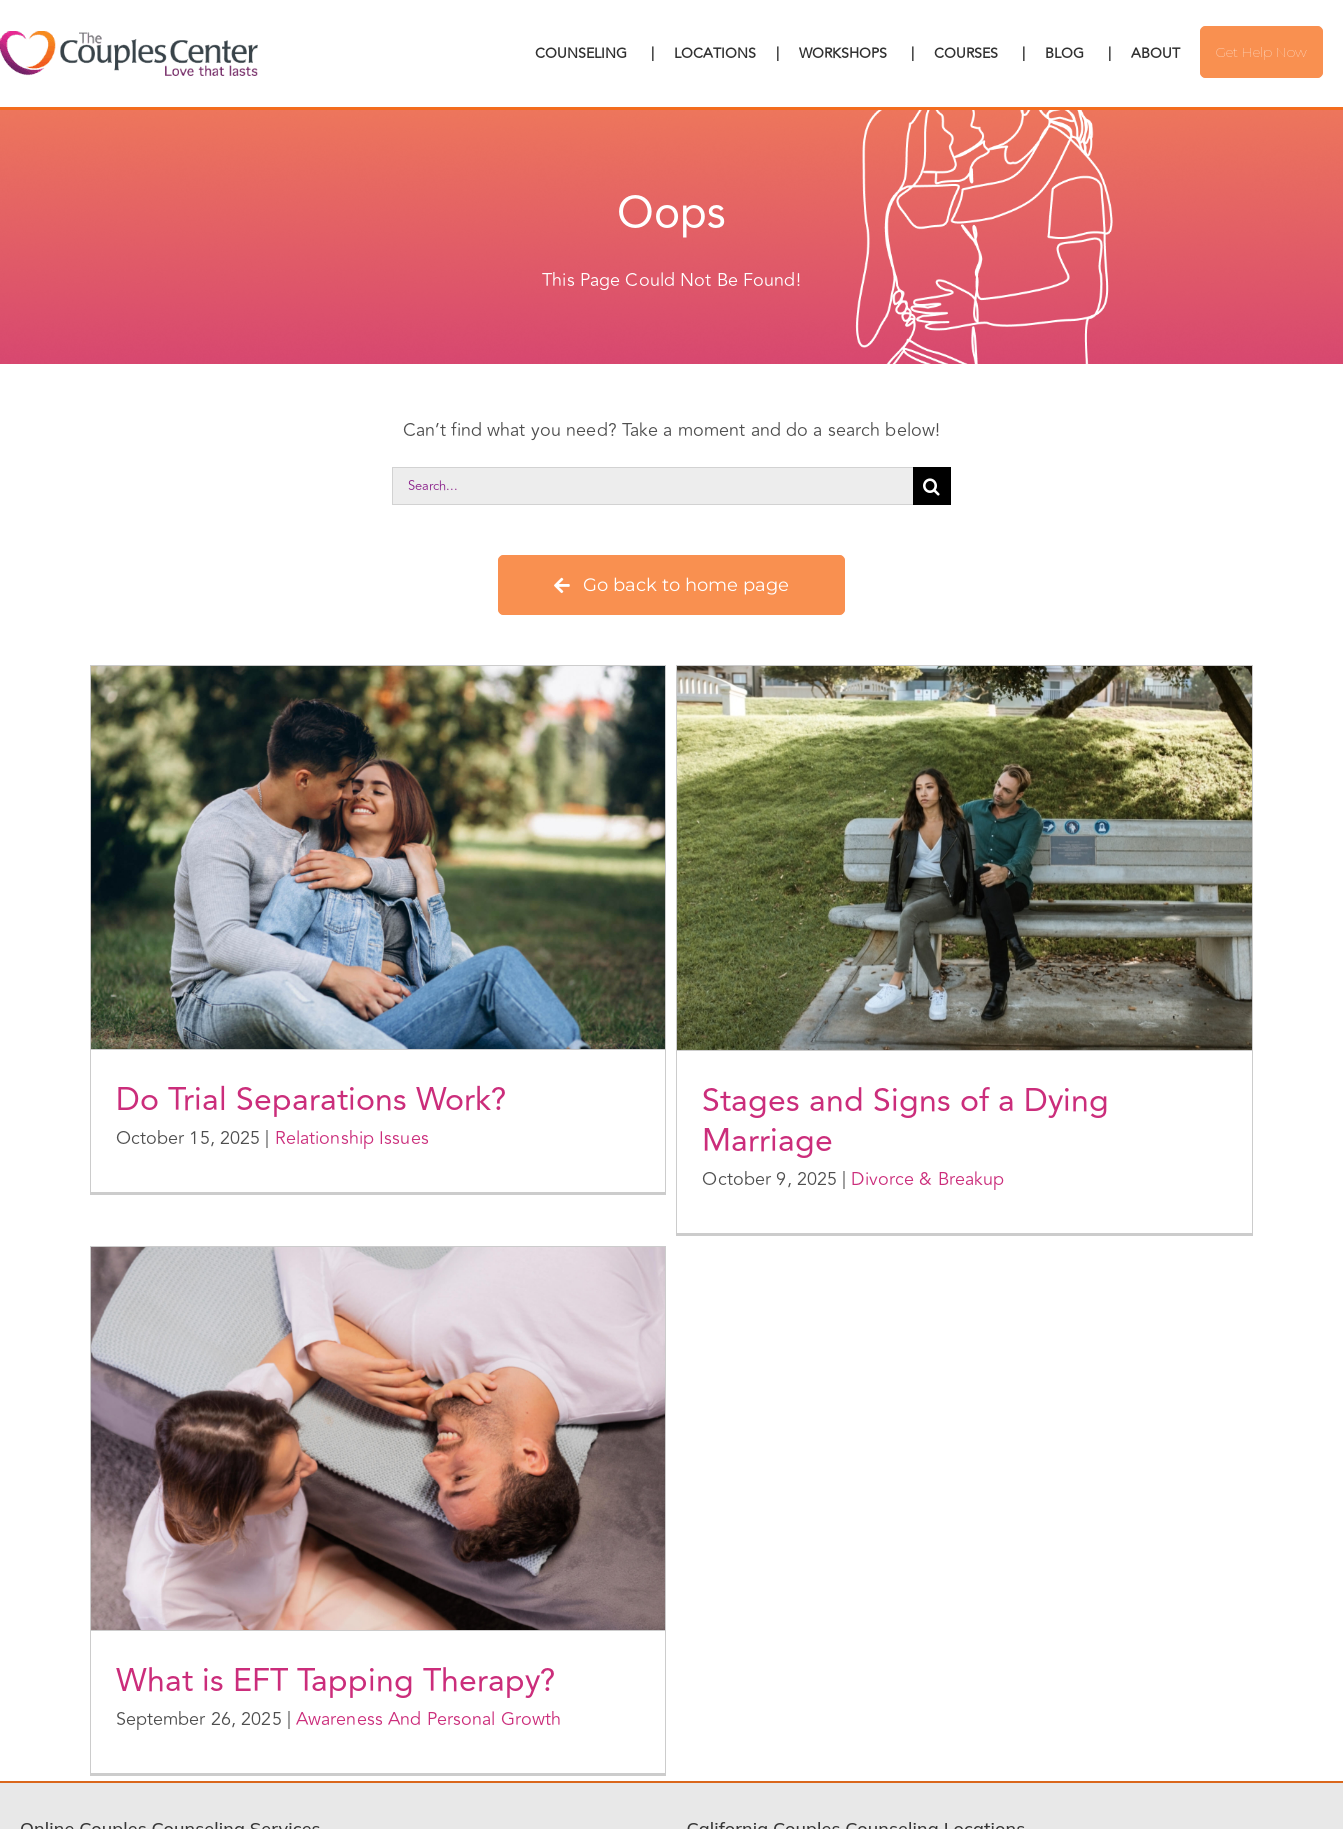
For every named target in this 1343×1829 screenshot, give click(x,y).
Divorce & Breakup (927, 1179)
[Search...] (652, 486)
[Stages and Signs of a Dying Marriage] (964, 858)
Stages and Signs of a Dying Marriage (905, 1121)
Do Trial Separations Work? (311, 1100)
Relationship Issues (352, 1138)
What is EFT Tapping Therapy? (335, 1681)
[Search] (932, 486)
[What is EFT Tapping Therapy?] (378, 1438)
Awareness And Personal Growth (428, 1719)
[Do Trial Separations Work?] (378, 857)
